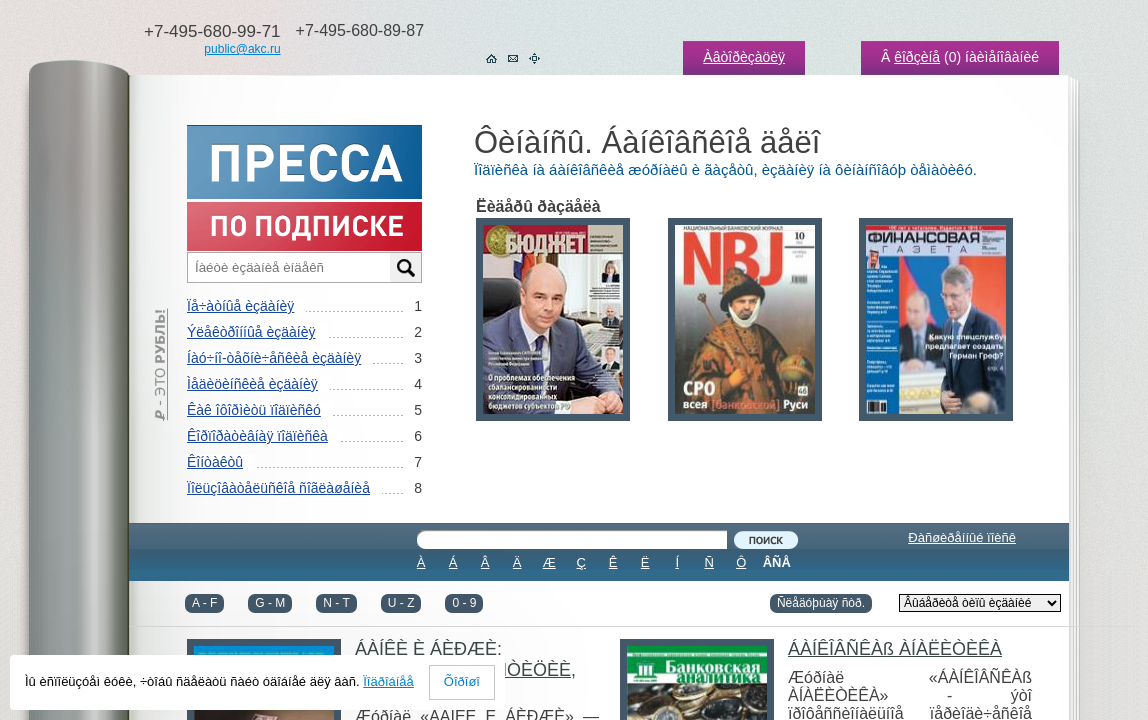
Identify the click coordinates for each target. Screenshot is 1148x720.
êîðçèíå (917, 57)
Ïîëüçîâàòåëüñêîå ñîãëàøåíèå (278, 488)
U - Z (401, 603)
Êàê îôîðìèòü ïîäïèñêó (254, 410)
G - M (270, 603)
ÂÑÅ (777, 562)
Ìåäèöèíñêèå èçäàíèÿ (252, 384)
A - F (204, 603)
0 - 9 (464, 603)
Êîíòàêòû (215, 462)
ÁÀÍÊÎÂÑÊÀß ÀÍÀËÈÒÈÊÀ (895, 649)
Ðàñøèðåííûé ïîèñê (962, 537)
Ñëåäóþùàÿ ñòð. (821, 603)
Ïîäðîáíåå (388, 681)
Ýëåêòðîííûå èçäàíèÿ (251, 332)
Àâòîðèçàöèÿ (744, 57)
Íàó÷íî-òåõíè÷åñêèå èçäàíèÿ (274, 358)
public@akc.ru (242, 49)
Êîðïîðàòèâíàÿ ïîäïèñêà (257, 436)
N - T (336, 603)
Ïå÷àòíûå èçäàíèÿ (240, 306)
